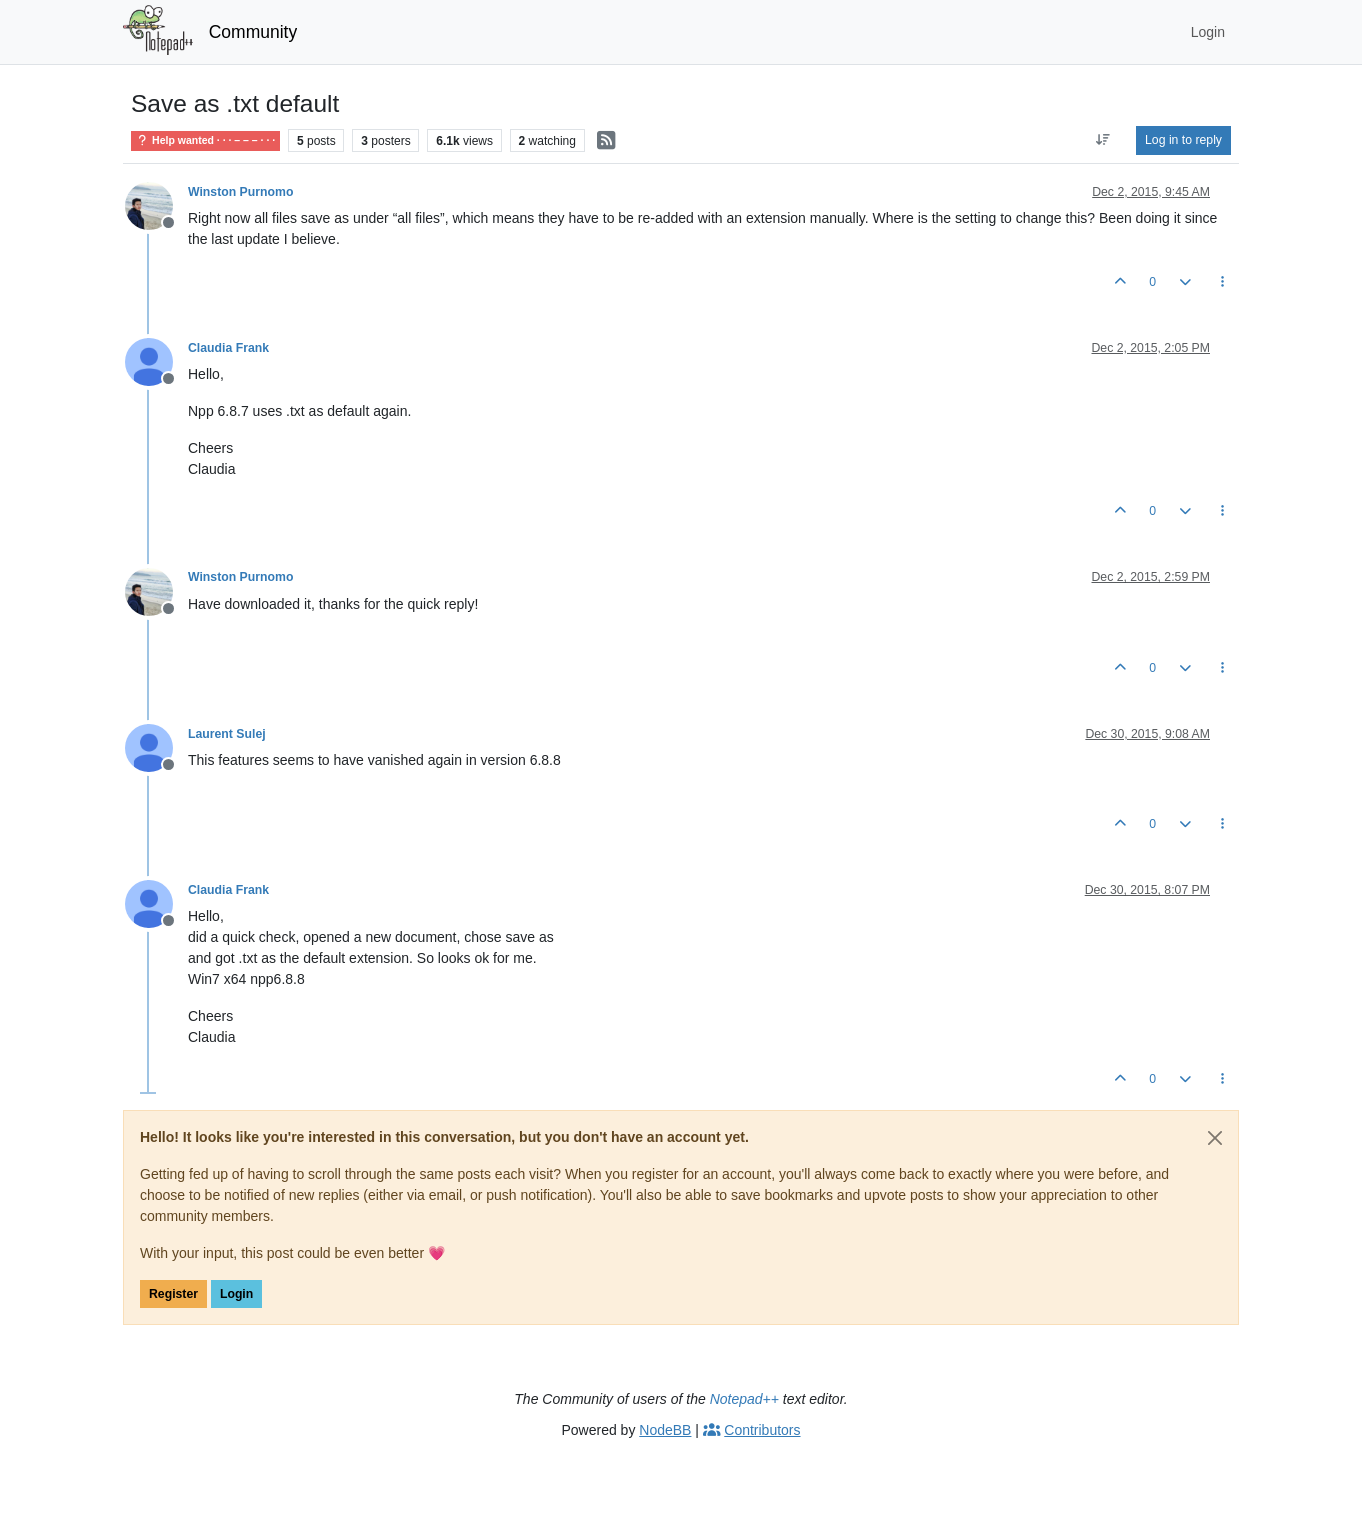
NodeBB (665, 1430)
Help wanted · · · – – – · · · (205, 140)
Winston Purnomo (240, 192)
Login (236, 1294)
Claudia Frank (228, 348)
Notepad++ (744, 1399)
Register (173, 1294)
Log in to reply (1183, 140)
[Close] (1215, 1138)
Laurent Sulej (227, 734)
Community (253, 32)
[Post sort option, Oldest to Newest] (1103, 140)
